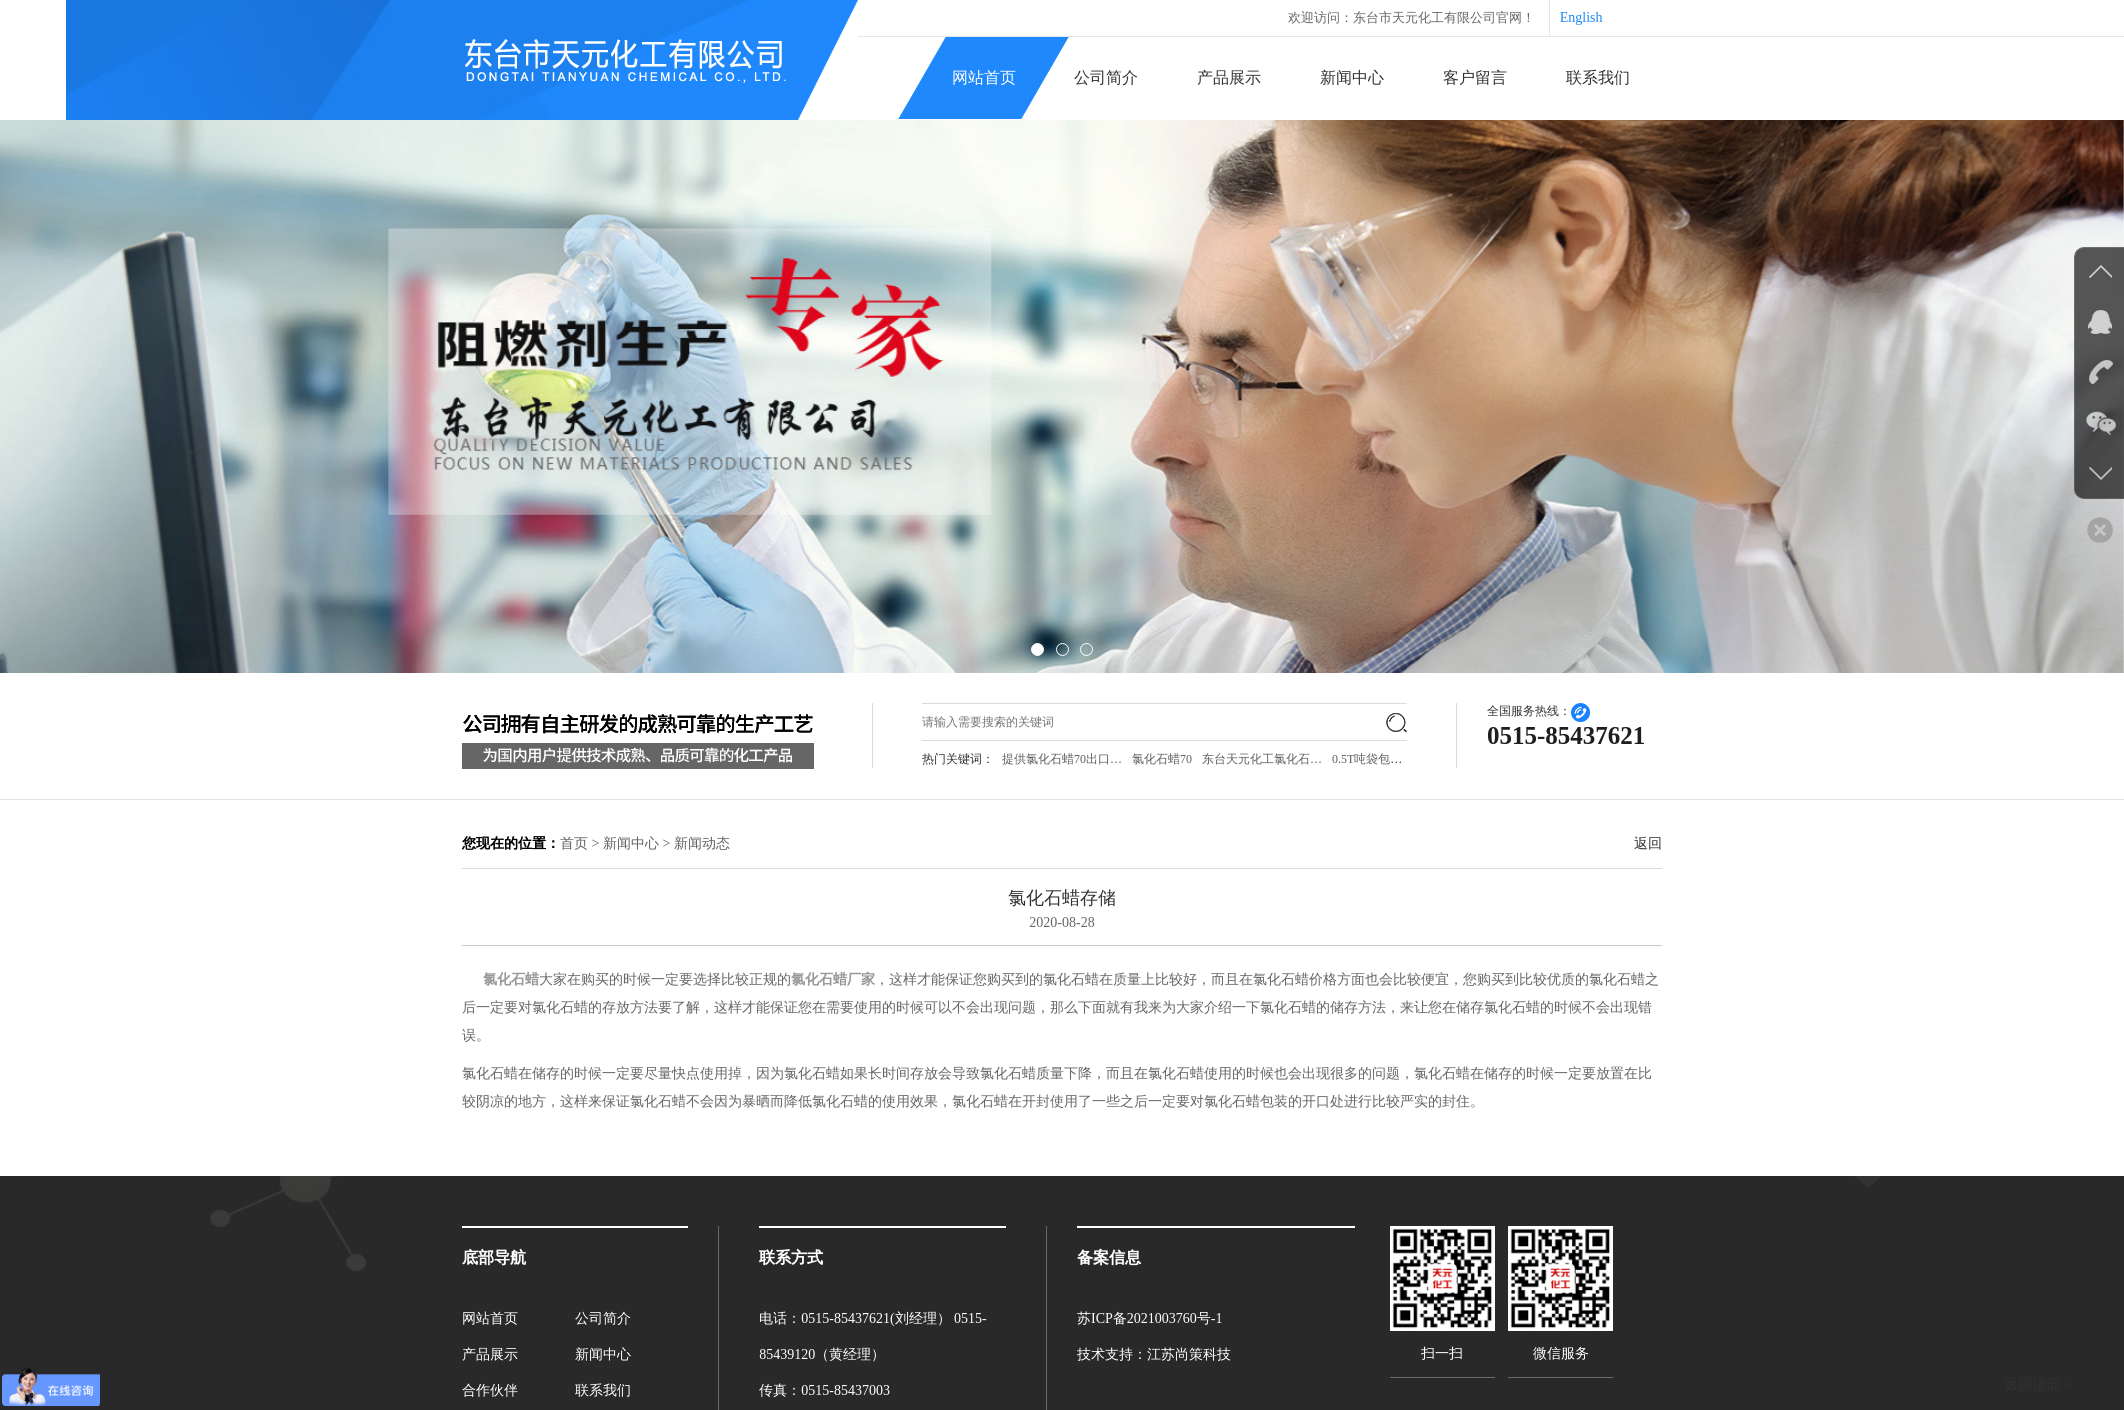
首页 (574, 843)
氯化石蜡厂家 (833, 979)
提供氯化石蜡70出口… (1062, 759)
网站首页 (984, 77)
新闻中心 (1352, 77)
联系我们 (1598, 77)
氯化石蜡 (511, 979)
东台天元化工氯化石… (1262, 759)
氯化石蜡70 (1162, 759)
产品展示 (1229, 77)
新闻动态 (702, 843)
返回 (1648, 843)
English (1581, 17)
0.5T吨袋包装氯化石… (1391, 759)
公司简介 (1106, 77)
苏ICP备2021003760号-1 (1149, 1318)
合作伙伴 (490, 1390)
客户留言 (1475, 77)
